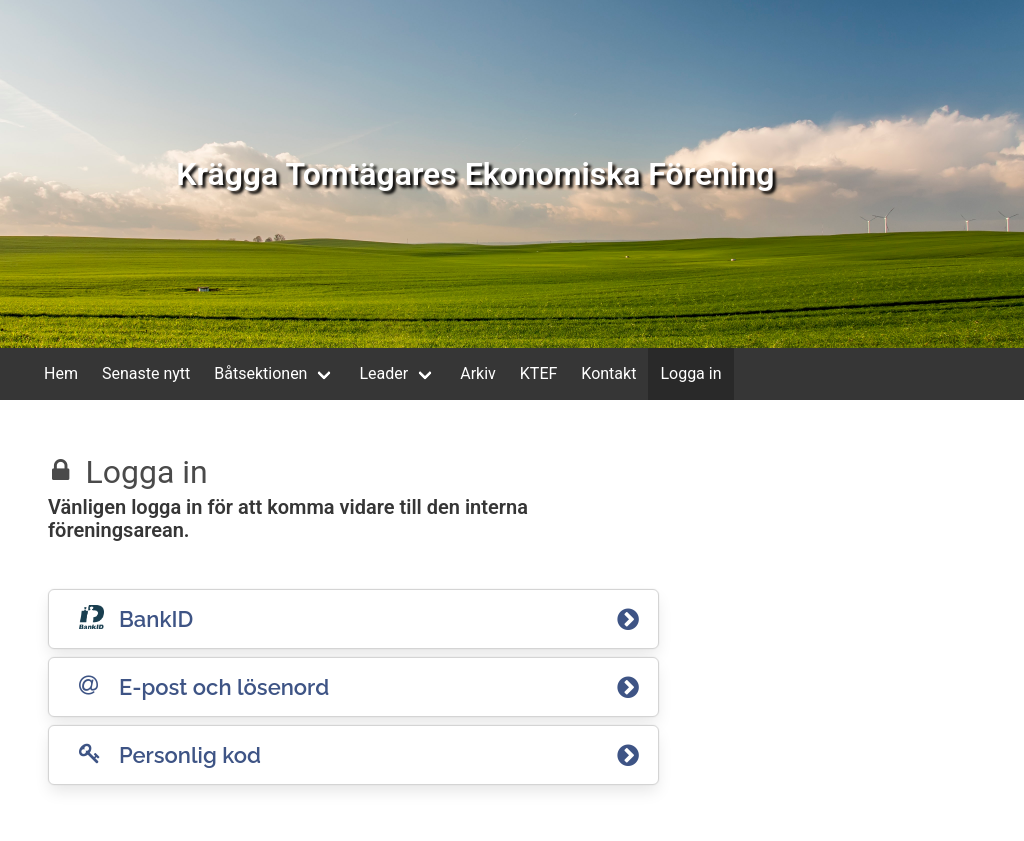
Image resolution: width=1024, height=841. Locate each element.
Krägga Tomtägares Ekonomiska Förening (475, 174)
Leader (383, 373)
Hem (61, 373)
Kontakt (608, 373)
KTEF (539, 373)
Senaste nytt (146, 373)
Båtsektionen (260, 373)
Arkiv (478, 373)
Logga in (690, 373)
